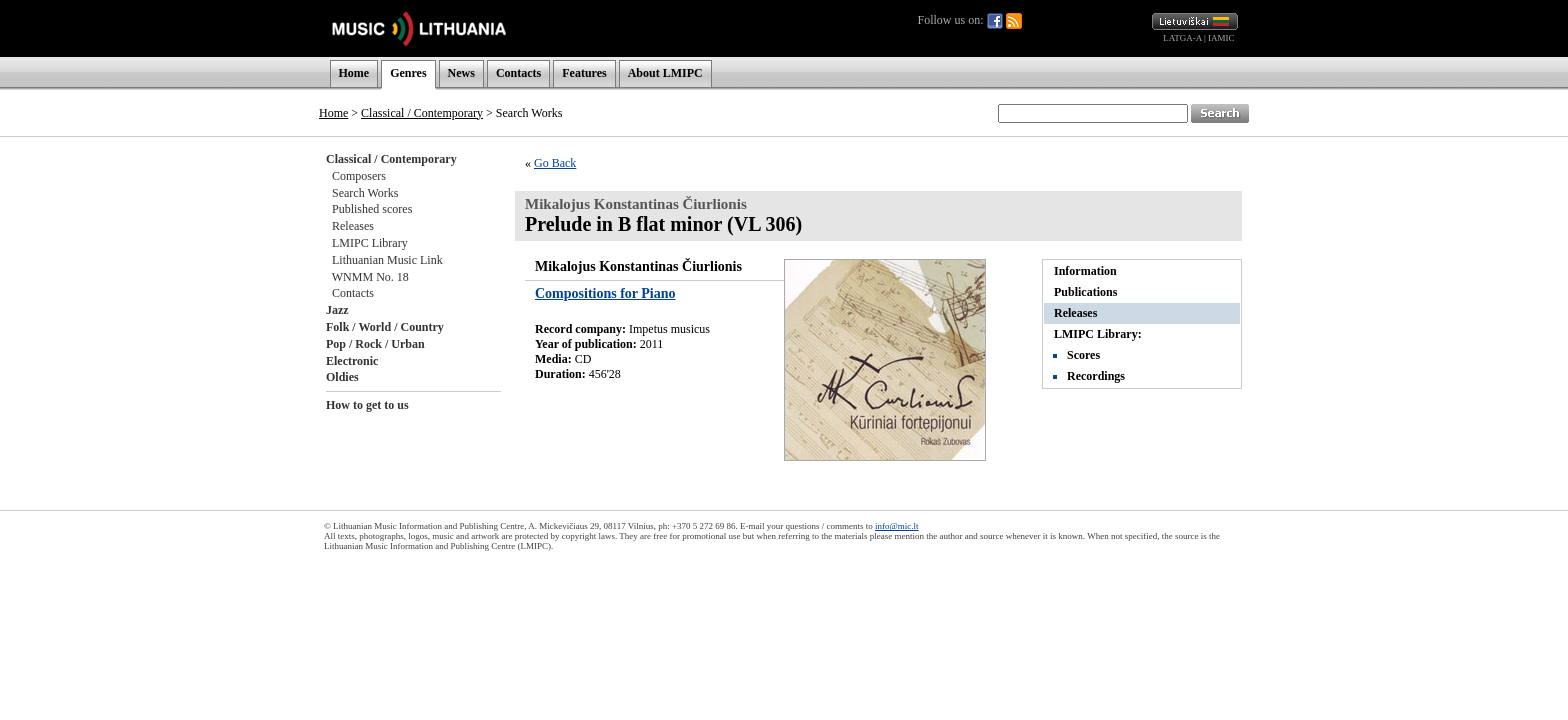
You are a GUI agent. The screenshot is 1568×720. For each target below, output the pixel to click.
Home (354, 73)
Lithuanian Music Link (387, 260)
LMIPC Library (370, 243)
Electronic (352, 361)
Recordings (1096, 376)
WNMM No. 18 (370, 277)
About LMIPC (665, 73)
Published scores (372, 209)
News (461, 73)
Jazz (337, 310)
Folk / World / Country (385, 327)
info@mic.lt (897, 526)
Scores (1083, 355)
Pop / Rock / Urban (375, 344)
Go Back (555, 163)
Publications (1085, 292)
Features (584, 73)
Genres (408, 73)
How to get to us (367, 405)
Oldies (342, 377)
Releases (353, 226)
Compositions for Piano (605, 293)
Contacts (518, 73)
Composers (359, 176)
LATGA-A (1182, 38)
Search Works (365, 193)
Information (1085, 271)
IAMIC (1221, 38)
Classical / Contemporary (422, 113)
